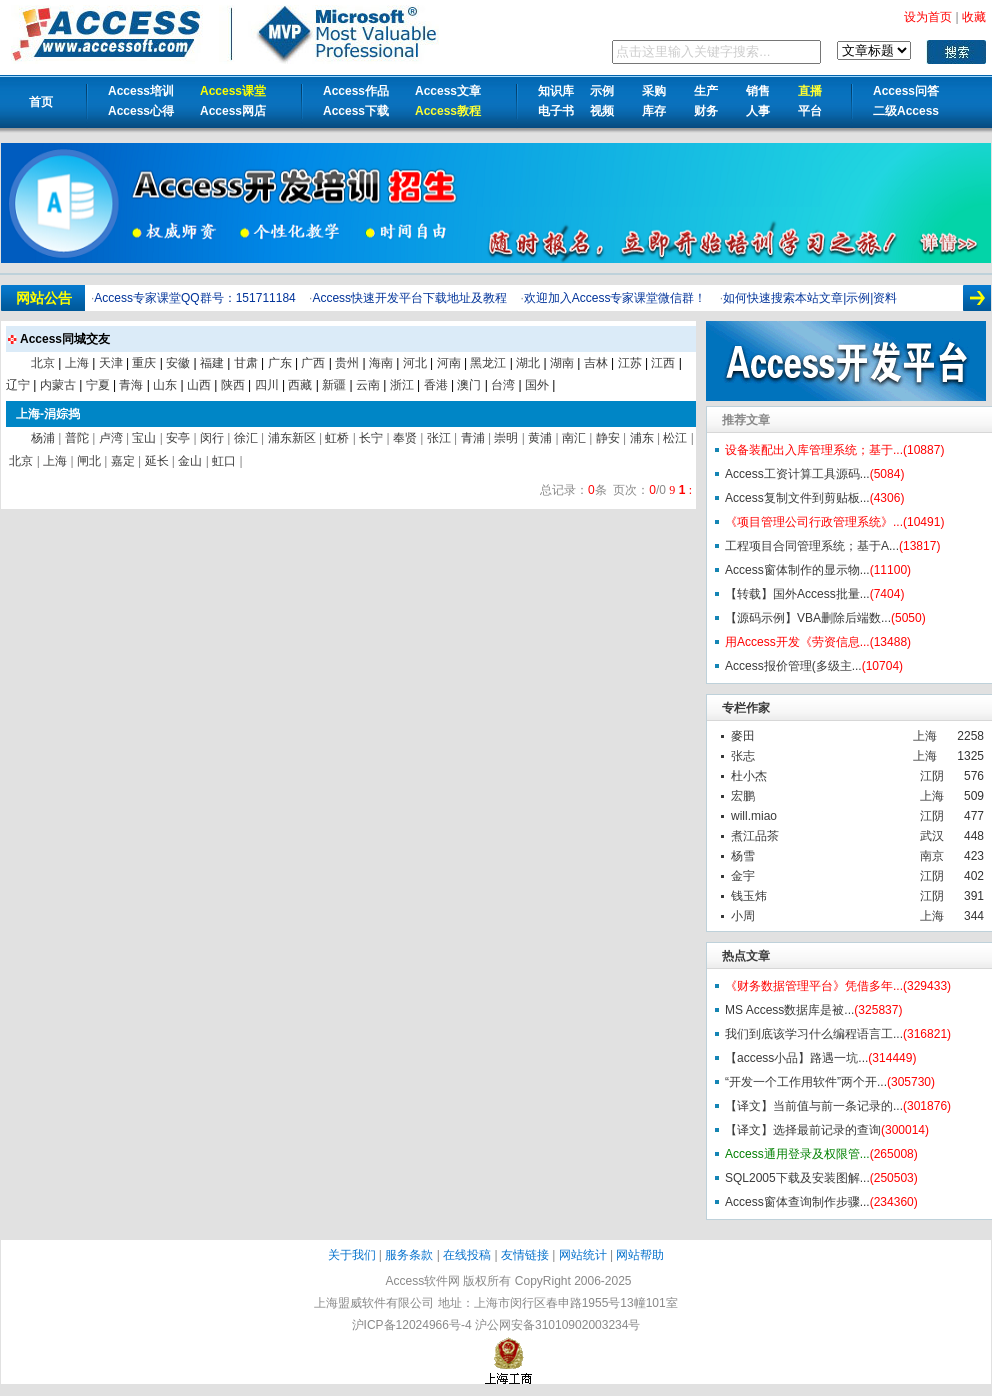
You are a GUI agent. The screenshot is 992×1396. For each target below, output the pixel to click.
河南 (449, 363)
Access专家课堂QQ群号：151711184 (194, 298)
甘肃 (246, 363)
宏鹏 (743, 796)
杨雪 (743, 856)
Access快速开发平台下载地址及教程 (409, 298)
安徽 (178, 363)
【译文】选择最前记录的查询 (803, 1130)
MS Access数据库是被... (789, 1010)
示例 (602, 91)
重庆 (144, 363)
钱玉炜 (749, 896)
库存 (654, 111)
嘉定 (123, 461)
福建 (212, 363)
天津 (111, 363)
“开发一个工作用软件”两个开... (806, 1082)
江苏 (630, 363)
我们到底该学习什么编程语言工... (814, 1034)
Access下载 (356, 111)
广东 (280, 363)
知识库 (556, 91)
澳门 (469, 385)
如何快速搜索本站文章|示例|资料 (810, 298)
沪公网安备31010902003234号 (557, 1325)
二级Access (906, 111)
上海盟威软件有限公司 (374, 1303)
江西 (663, 363)
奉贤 (405, 438)
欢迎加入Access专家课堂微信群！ (615, 298)
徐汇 (246, 438)
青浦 (473, 438)
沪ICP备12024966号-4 (412, 1325)
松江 (675, 438)
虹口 (224, 461)
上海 (925, 736)
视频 (602, 111)
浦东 (642, 438)
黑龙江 (488, 363)
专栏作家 (746, 708)
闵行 (212, 438)
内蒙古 (58, 385)
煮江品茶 (755, 836)
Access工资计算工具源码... (797, 474)
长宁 (371, 438)
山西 (199, 385)
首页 (41, 102)
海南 (381, 363)
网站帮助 (640, 1255)
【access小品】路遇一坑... (796, 1058)
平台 (810, 111)
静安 (608, 438)
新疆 (334, 385)
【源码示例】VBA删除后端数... (808, 618)
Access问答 (906, 91)
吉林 (596, 363)
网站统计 (583, 1255)
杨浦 (43, 438)
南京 (932, 856)
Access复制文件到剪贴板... (797, 498)
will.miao (754, 816)
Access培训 (141, 91)
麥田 (743, 736)
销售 (758, 91)
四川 (267, 385)
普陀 (77, 438)
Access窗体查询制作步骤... (797, 1202)
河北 (415, 363)
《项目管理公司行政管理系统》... (814, 522)
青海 (131, 385)
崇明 (506, 438)
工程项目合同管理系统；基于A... (812, 546)
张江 (439, 438)
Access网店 (233, 111)
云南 (368, 385)
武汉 (932, 836)
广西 (313, 363)
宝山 (144, 438)
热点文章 (746, 956)
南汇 (574, 438)
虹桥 (337, 438)
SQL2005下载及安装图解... (797, 1178)
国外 (537, 385)
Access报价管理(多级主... (793, 666)
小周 (743, 916)
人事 (758, 111)
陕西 (233, 385)
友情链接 (525, 1255)
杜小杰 (749, 776)
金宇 (743, 876)
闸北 (89, 461)
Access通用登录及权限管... (797, 1154)
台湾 (503, 385)
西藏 (300, 385)
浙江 (402, 385)
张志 (743, 756)
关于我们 (352, 1255)
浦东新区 (292, 438)
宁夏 (98, 385)
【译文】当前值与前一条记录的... (814, 1106)
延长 (157, 461)
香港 (436, 385)
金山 (190, 461)
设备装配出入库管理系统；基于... (814, 450)
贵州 (347, 363)
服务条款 (409, 1255)
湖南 (562, 363)
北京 (43, 363)
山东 (165, 385)
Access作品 (356, 91)
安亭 (178, 438)
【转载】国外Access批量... (797, 594)
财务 (706, 111)
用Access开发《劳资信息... (797, 642)
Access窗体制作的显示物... (797, 570)
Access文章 (448, 91)
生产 (706, 91)
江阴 (932, 776)
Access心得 (141, 111)
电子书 (556, 111)
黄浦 (540, 438)
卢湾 (111, 438)
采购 (654, 91)
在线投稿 (467, 1255)
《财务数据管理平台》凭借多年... (814, 986)
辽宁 (18, 385)
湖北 (528, 363)
